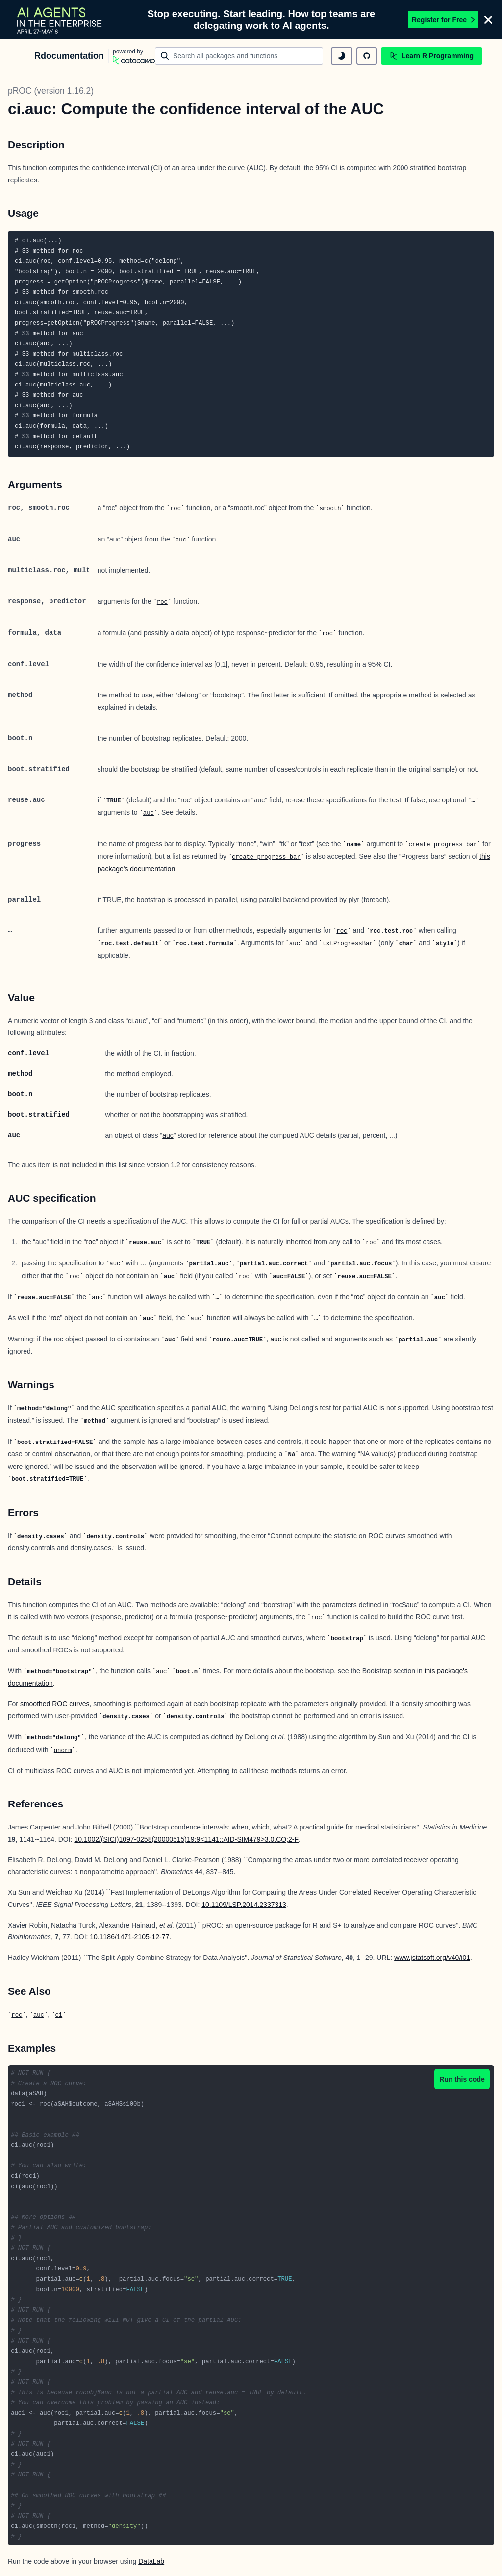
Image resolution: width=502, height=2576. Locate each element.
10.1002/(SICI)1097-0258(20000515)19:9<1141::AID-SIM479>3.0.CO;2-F (186, 1839)
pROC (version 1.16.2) (51, 91)
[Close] (488, 19)
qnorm (63, 1750)
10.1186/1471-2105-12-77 (129, 1937)
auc (181, 540)
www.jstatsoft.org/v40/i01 (432, 1957)
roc (175, 508)
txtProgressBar (348, 943)
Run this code (462, 2079)
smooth (330, 508)
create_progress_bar (442, 844)
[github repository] (366, 56)
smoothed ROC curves (55, 1704)
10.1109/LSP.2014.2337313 (243, 1904)
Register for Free (443, 20)
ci (58, 2015)
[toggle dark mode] (341, 56)
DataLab (151, 2561)
